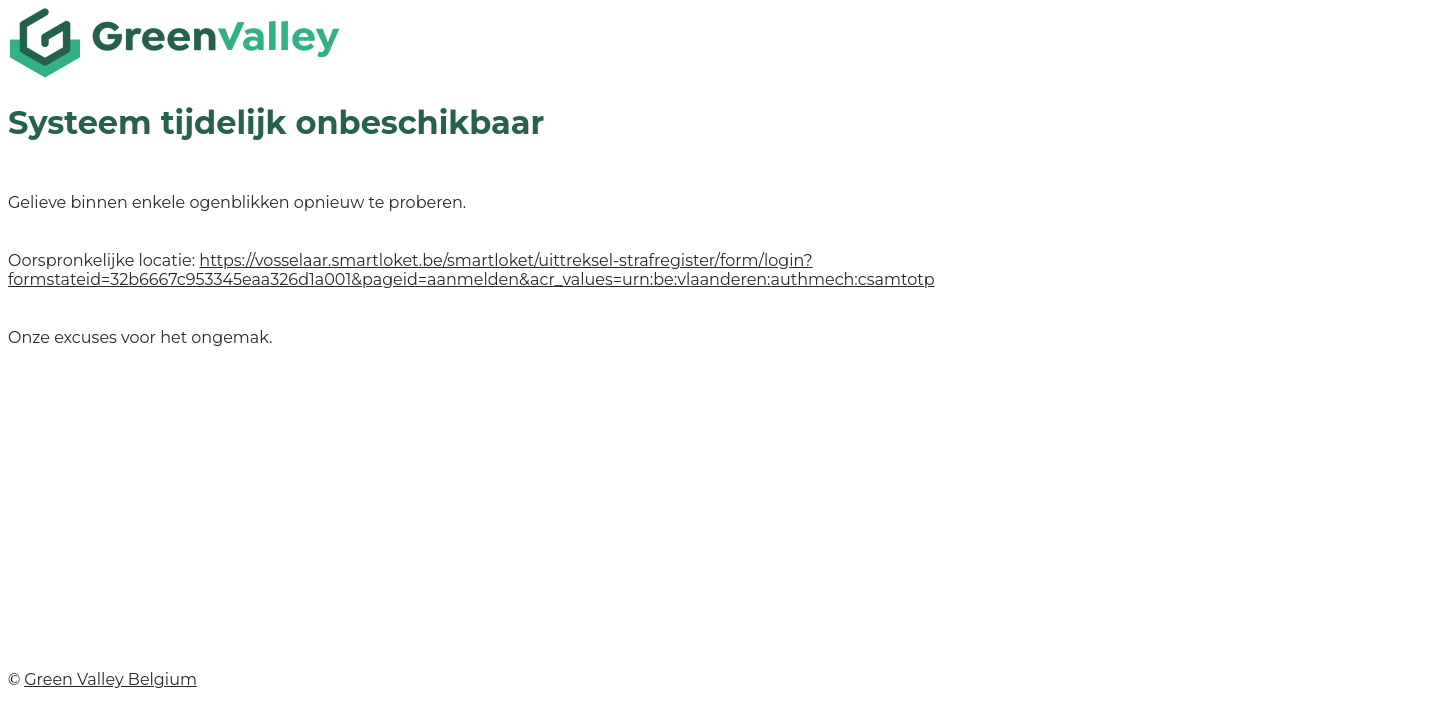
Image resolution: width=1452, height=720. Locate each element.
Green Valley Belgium (110, 679)
